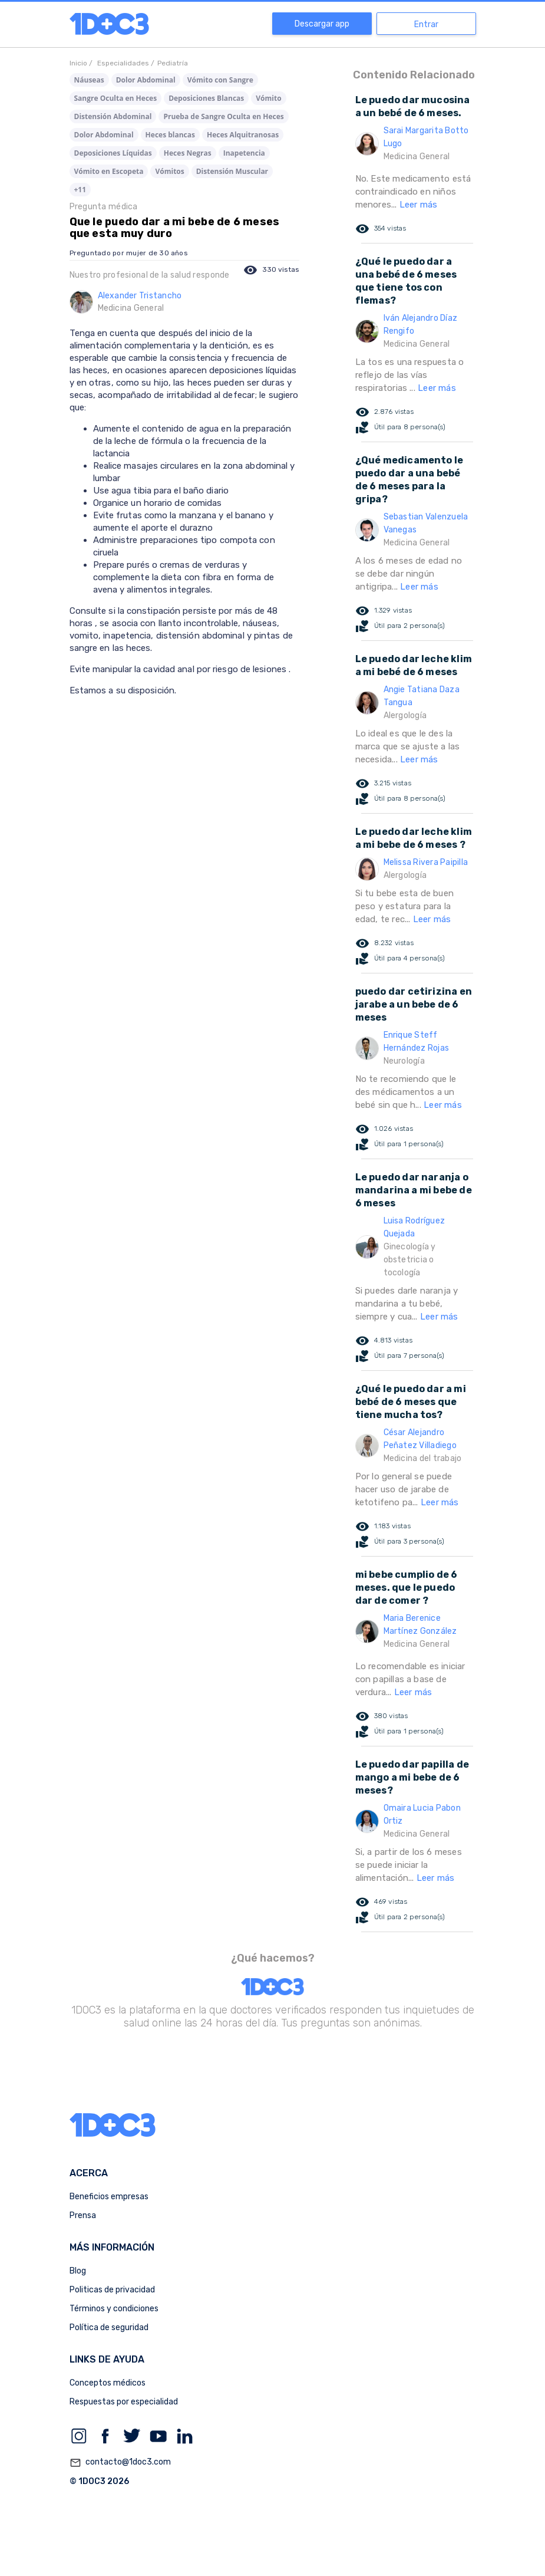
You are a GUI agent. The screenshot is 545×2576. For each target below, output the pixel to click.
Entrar (426, 24)
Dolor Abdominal (146, 80)
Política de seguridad (109, 2327)
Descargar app (322, 24)
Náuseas (89, 80)
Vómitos (169, 171)
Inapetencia (244, 153)
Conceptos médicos (108, 2383)
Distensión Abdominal (113, 116)
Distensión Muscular (232, 171)
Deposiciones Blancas (206, 98)
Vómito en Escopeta (109, 171)
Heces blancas (170, 135)
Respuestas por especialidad (124, 2402)
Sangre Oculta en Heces (115, 98)
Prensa (83, 2215)
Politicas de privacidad (112, 2290)
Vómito (268, 98)
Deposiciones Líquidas (113, 153)
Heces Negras (188, 153)
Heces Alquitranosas (243, 135)
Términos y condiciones (114, 2309)
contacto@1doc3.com (120, 2463)
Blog (78, 2271)
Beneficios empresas (109, 2197)
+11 (80, 190)
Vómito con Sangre (220, 80)
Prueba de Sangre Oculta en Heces (223, 116)
